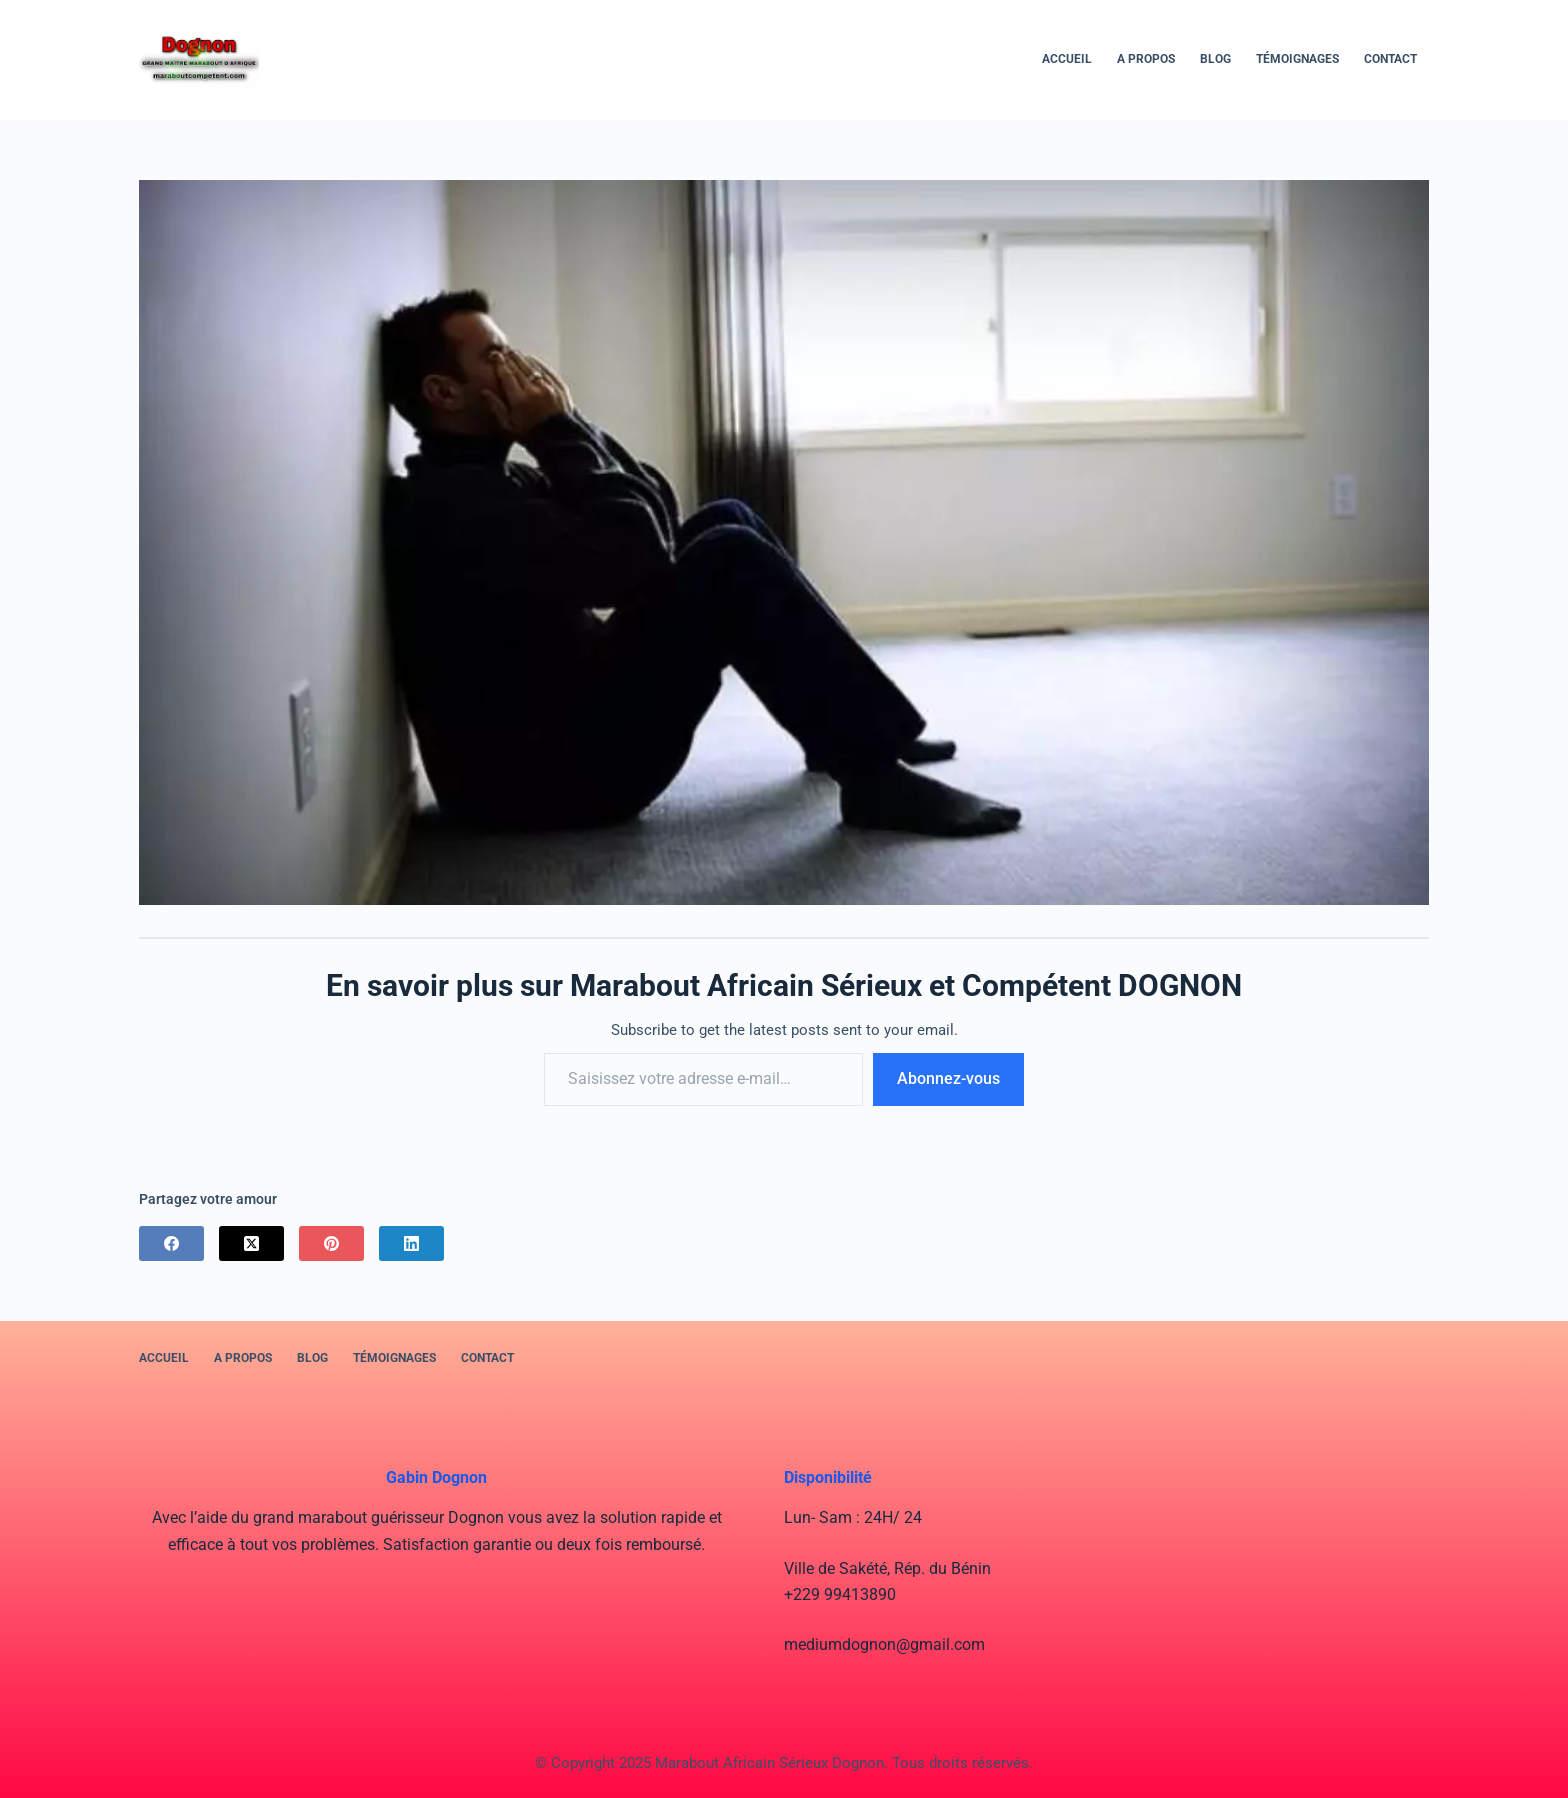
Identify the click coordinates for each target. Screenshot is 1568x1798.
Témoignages (1297, 59)
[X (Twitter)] (251, 1243)
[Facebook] (171, 1243)
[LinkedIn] (411, 1243)
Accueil (1067, 59)
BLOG (1215, 59)
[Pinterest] (331, 1243)
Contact (1390, 59)
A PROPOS (1146, 59)
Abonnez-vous (948, 1078)
